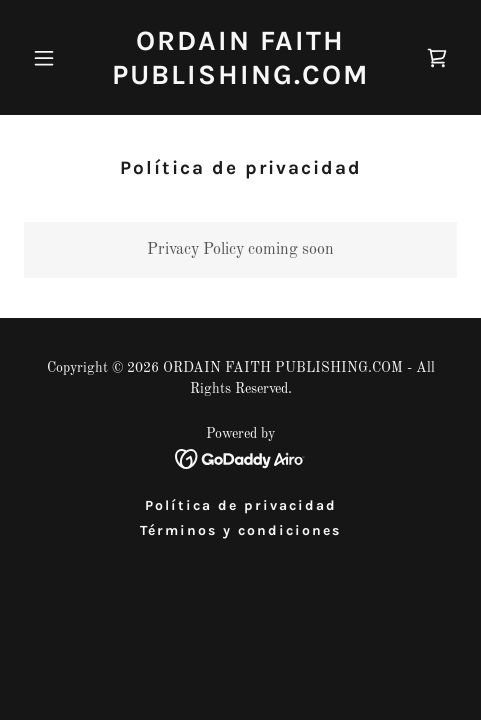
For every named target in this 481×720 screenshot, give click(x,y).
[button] (56, 58)
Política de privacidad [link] (241, 505)
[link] (240, 80)
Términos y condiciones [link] (240, 530)
